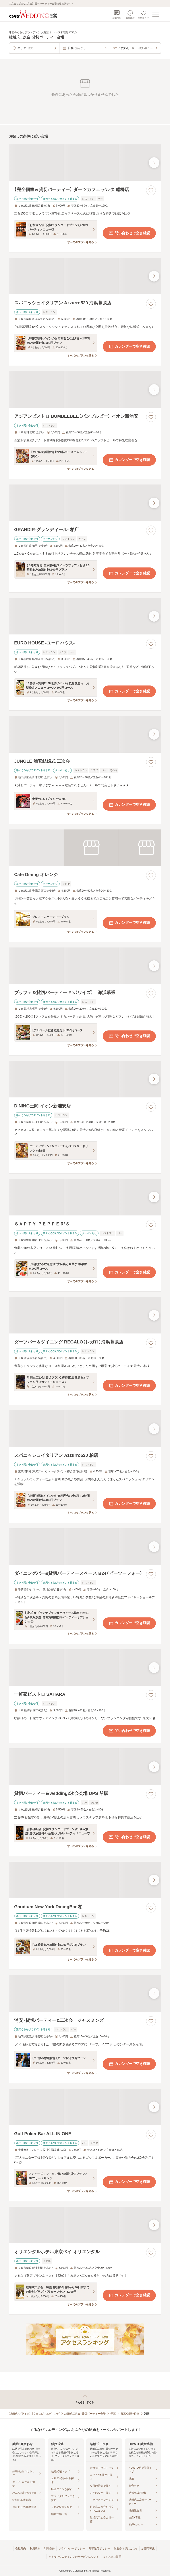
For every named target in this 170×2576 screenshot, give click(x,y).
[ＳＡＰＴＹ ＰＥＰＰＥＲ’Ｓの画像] (85, 1197)
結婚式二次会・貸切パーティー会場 (85, 2413)
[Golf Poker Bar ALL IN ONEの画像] (85, 2107)
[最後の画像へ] (154, 162)
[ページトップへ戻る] (85, 2399)
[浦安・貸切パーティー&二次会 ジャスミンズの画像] (85, 1993)
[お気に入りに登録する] (151, 190)
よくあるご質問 (112, 2556)
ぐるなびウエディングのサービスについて (73, 2556)
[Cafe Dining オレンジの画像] (85, 847)
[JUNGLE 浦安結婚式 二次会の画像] (85, 734)
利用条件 (49, 2548)
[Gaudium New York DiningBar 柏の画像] (85, 1880)
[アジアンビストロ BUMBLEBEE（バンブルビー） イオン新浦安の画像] (85, 389)
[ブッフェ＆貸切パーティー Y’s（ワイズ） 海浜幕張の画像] (85, 965)
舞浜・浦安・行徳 (130, 2413)
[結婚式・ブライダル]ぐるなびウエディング (34, 2413)
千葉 (113, 2413)
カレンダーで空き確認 (129, 346)
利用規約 (35, 2548)
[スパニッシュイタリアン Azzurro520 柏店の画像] (85, 1428)
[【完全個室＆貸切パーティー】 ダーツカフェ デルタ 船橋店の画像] (85, 162)
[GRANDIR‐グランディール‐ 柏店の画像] (85, 502)
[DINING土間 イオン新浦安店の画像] (85, 1079)
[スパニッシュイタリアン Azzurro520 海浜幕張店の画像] (85, 276)
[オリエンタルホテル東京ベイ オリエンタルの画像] (85, 2225)
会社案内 (20, 2548)
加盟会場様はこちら (126, 2548)
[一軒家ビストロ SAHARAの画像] (85, 1667)
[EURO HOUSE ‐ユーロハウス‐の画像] (85, 616)
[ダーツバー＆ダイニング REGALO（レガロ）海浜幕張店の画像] (85, 1315)
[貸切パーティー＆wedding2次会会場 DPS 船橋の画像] (85, 1766)
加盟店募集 (148, 2548)
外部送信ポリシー (99, 2548)
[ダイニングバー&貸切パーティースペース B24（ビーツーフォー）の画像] (85, 1546)
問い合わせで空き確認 (129, 233)
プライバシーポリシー (71, 2548)
